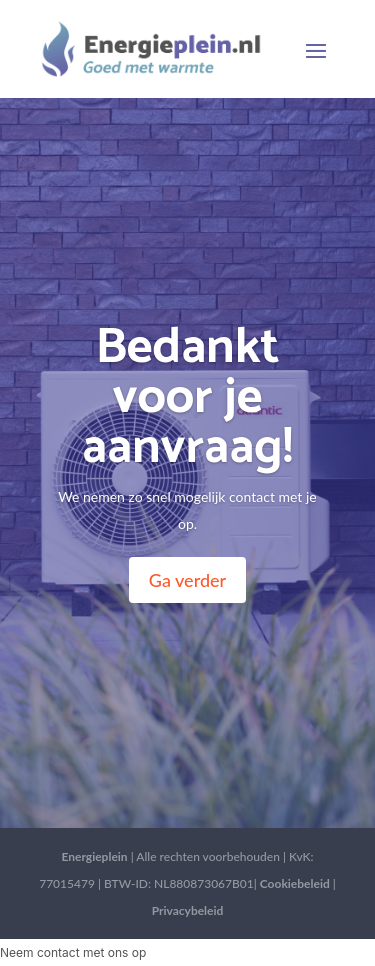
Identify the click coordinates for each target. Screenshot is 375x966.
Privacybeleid (188, 910)
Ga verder (187, 580)
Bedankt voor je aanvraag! (187, 398)
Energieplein (94, 856)
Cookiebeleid (295, 883)
